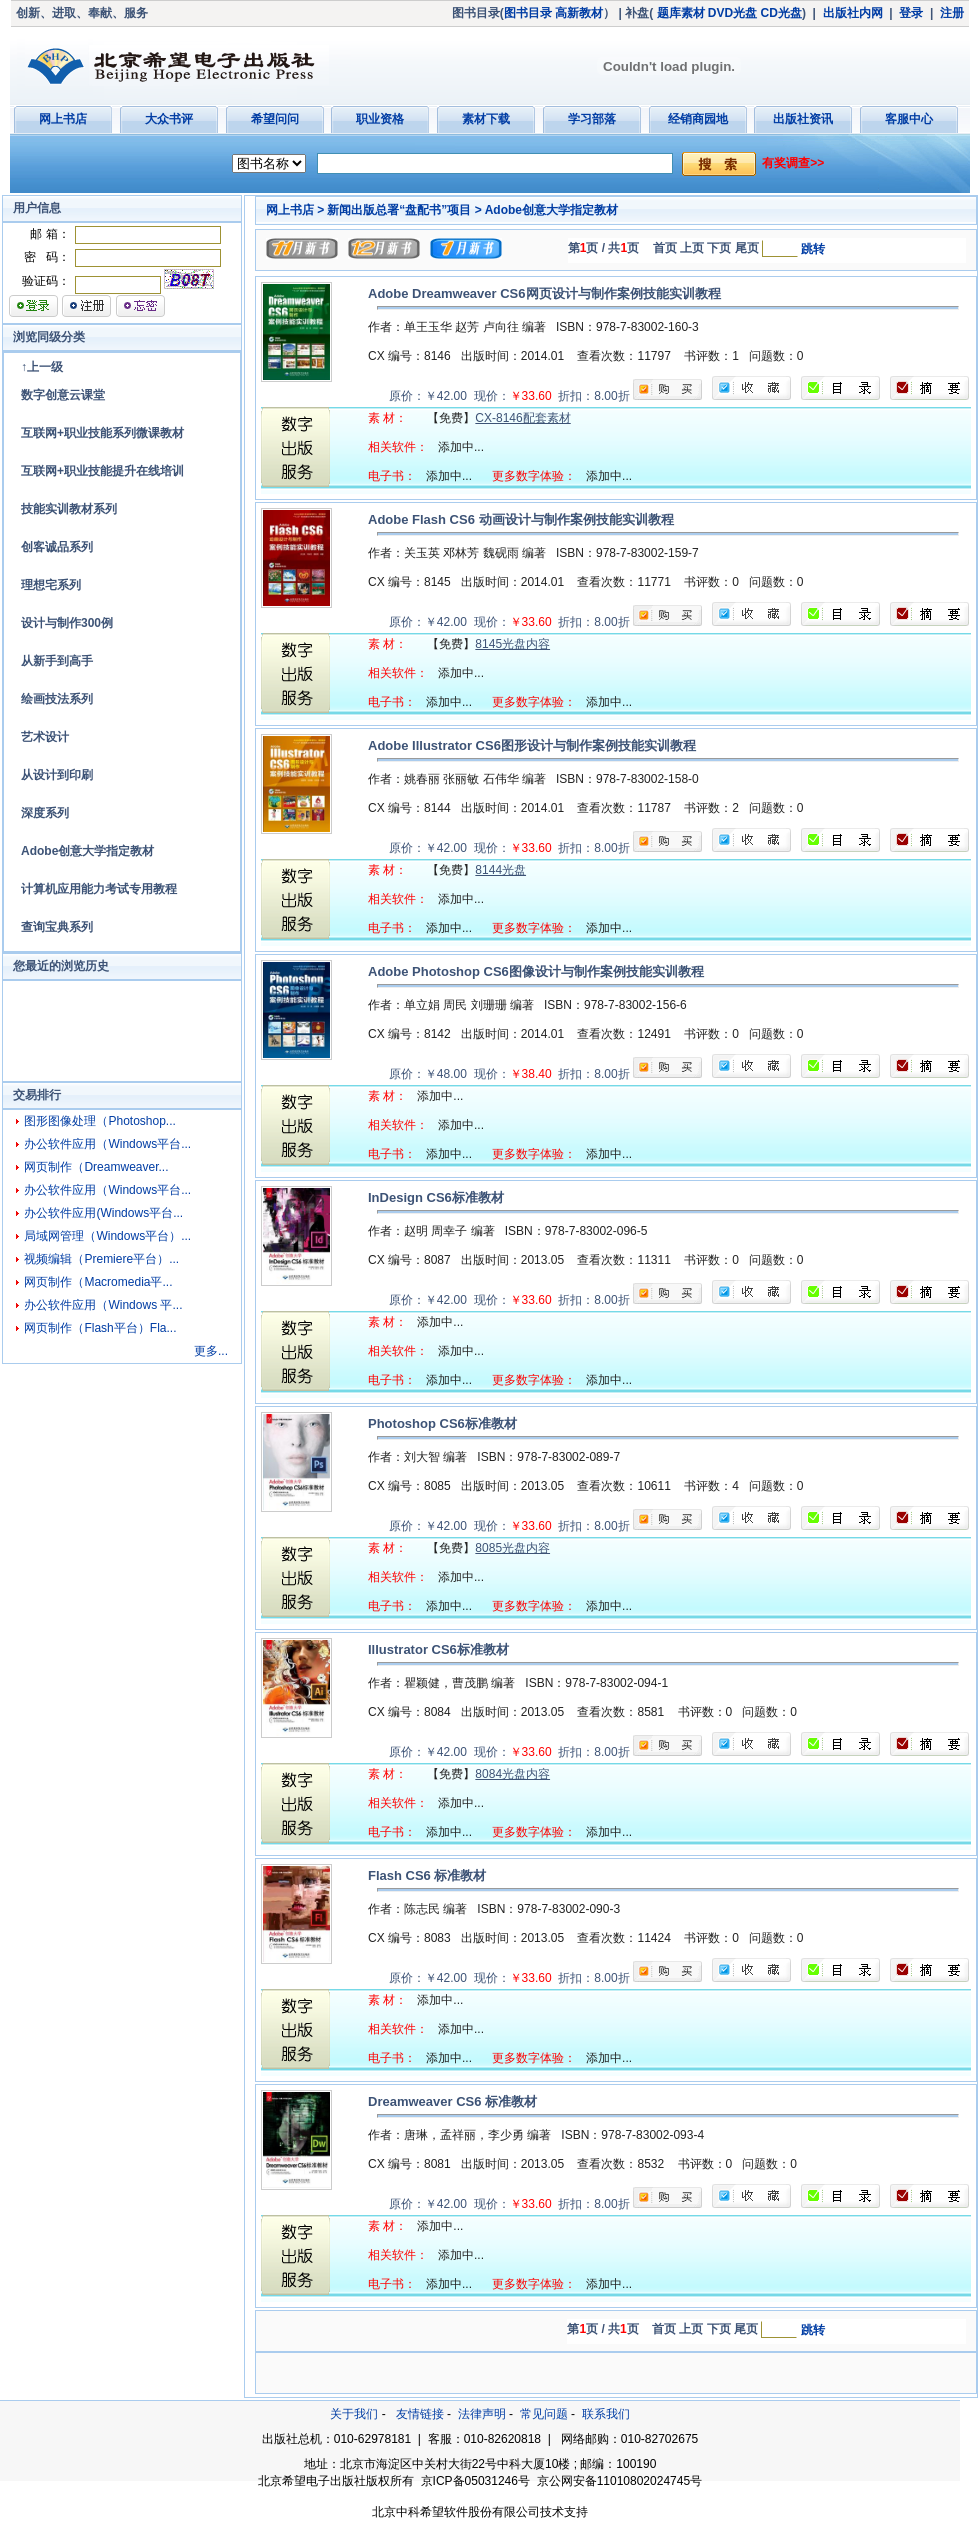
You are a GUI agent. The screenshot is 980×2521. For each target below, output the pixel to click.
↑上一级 (42, 367)
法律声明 (482, 2414)
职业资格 (380, 119)
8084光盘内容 (512, 1774)
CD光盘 (781, 13)
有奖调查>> (793, 163)
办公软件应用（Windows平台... (107, 1144)
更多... (211, 1351)
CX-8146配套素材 (522, 418)
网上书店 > (295, 210)
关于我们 (354, 2414)
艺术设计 (45, 737)
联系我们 (606, 2414)
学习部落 (592, 119)
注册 (952, 13)
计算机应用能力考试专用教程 (99, 889)
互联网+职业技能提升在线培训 (102, 471)
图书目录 (528, 13)
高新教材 (579, 13)
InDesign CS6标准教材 (436, 1197)
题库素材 (681, 13)
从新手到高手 (57, 661)
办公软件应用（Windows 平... (103, 1305)
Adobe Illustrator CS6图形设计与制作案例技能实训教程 (532, 745)
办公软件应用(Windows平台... (103, 1213)
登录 (911, 13)
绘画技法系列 (57, 699)
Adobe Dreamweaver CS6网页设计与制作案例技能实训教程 (544, 293)
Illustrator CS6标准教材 (438, 1649)
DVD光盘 (732, 13)
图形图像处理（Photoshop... (99, 1121)
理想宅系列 (51, 585)
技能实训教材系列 (69, 509)
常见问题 (544, 2414)
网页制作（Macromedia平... (98, 1282)
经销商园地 (698, 119)
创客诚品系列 (57, 547)
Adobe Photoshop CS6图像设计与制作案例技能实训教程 (536, 971)
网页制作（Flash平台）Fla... (100, 1328)
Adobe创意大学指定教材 (87, 851)
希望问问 (275, 119)
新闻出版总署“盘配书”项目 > (404, 210)
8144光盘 (500, 870)
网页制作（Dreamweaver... (96, 1167)
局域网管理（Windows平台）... (107, 1236)
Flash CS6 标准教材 (427, 1875)
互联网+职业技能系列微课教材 (102, 433)
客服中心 (909, 119)
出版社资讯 (803, 119)
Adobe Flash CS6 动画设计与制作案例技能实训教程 (521, 519)
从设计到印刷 (57, 775)
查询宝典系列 (57, 927)
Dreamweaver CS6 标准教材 (452, 2101)
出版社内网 (853, 13)
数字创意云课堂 (63, 395)
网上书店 (63, 119)
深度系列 (45, 813)
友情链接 (420, 2414)
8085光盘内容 (512, 1548)
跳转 (813, 249)
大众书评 (169, 119)
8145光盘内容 (512, 644)
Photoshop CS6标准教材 (442, 1423)
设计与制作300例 (67, 623)
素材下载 (486, 119)
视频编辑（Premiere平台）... (101, 1259)
